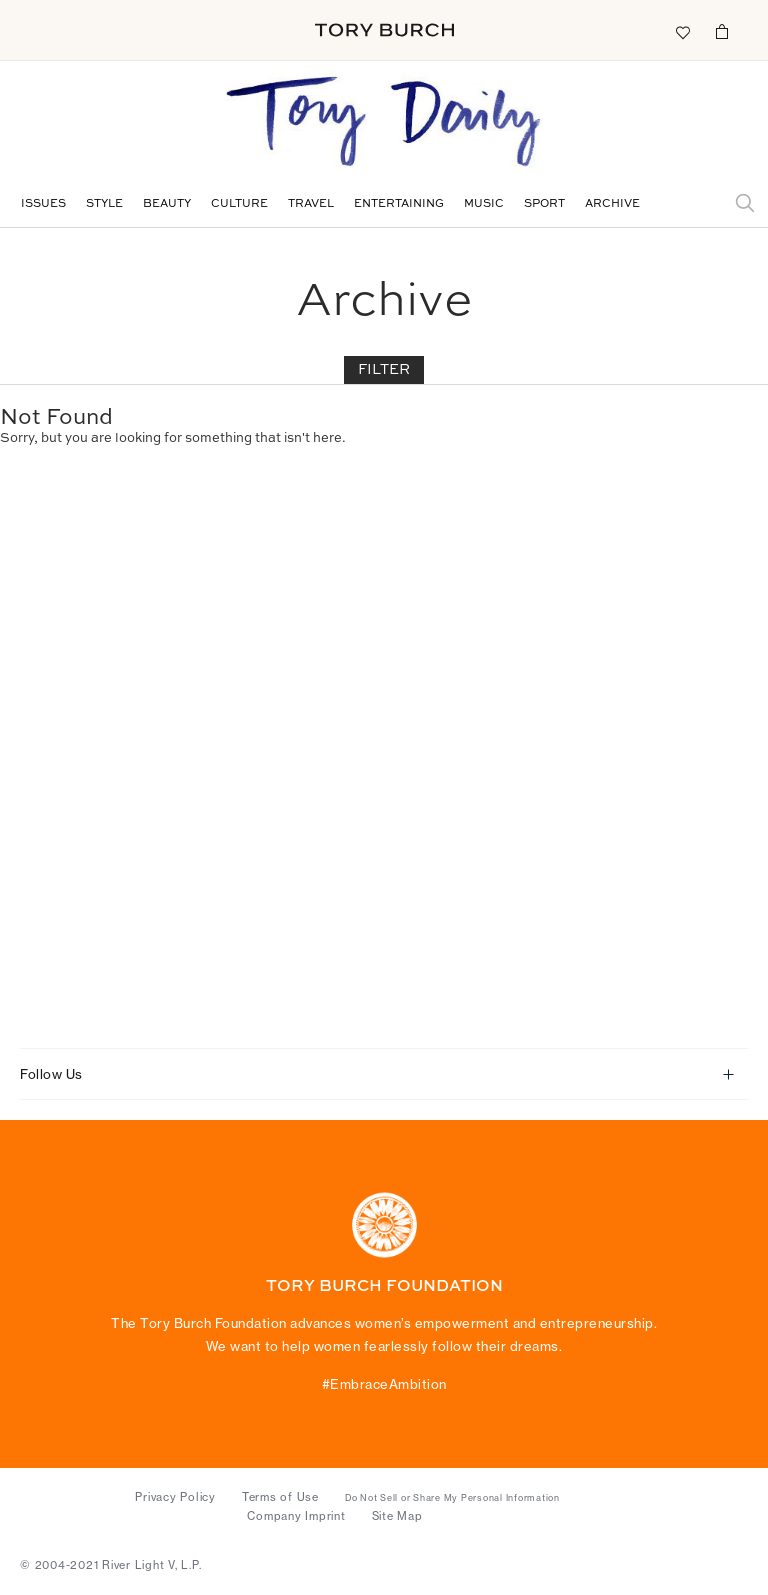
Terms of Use (280, 1497)
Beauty (167, 204)
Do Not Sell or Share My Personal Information (452, 1498)
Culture (239, 204)
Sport (544, 204)
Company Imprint (296, 1516)
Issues (43, 204)
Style (104, 204)
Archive (612, 204)
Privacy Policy (175, 1497)
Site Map (397, 1516)
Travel (311, 204)
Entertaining (399, 204)
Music (484, 204)
